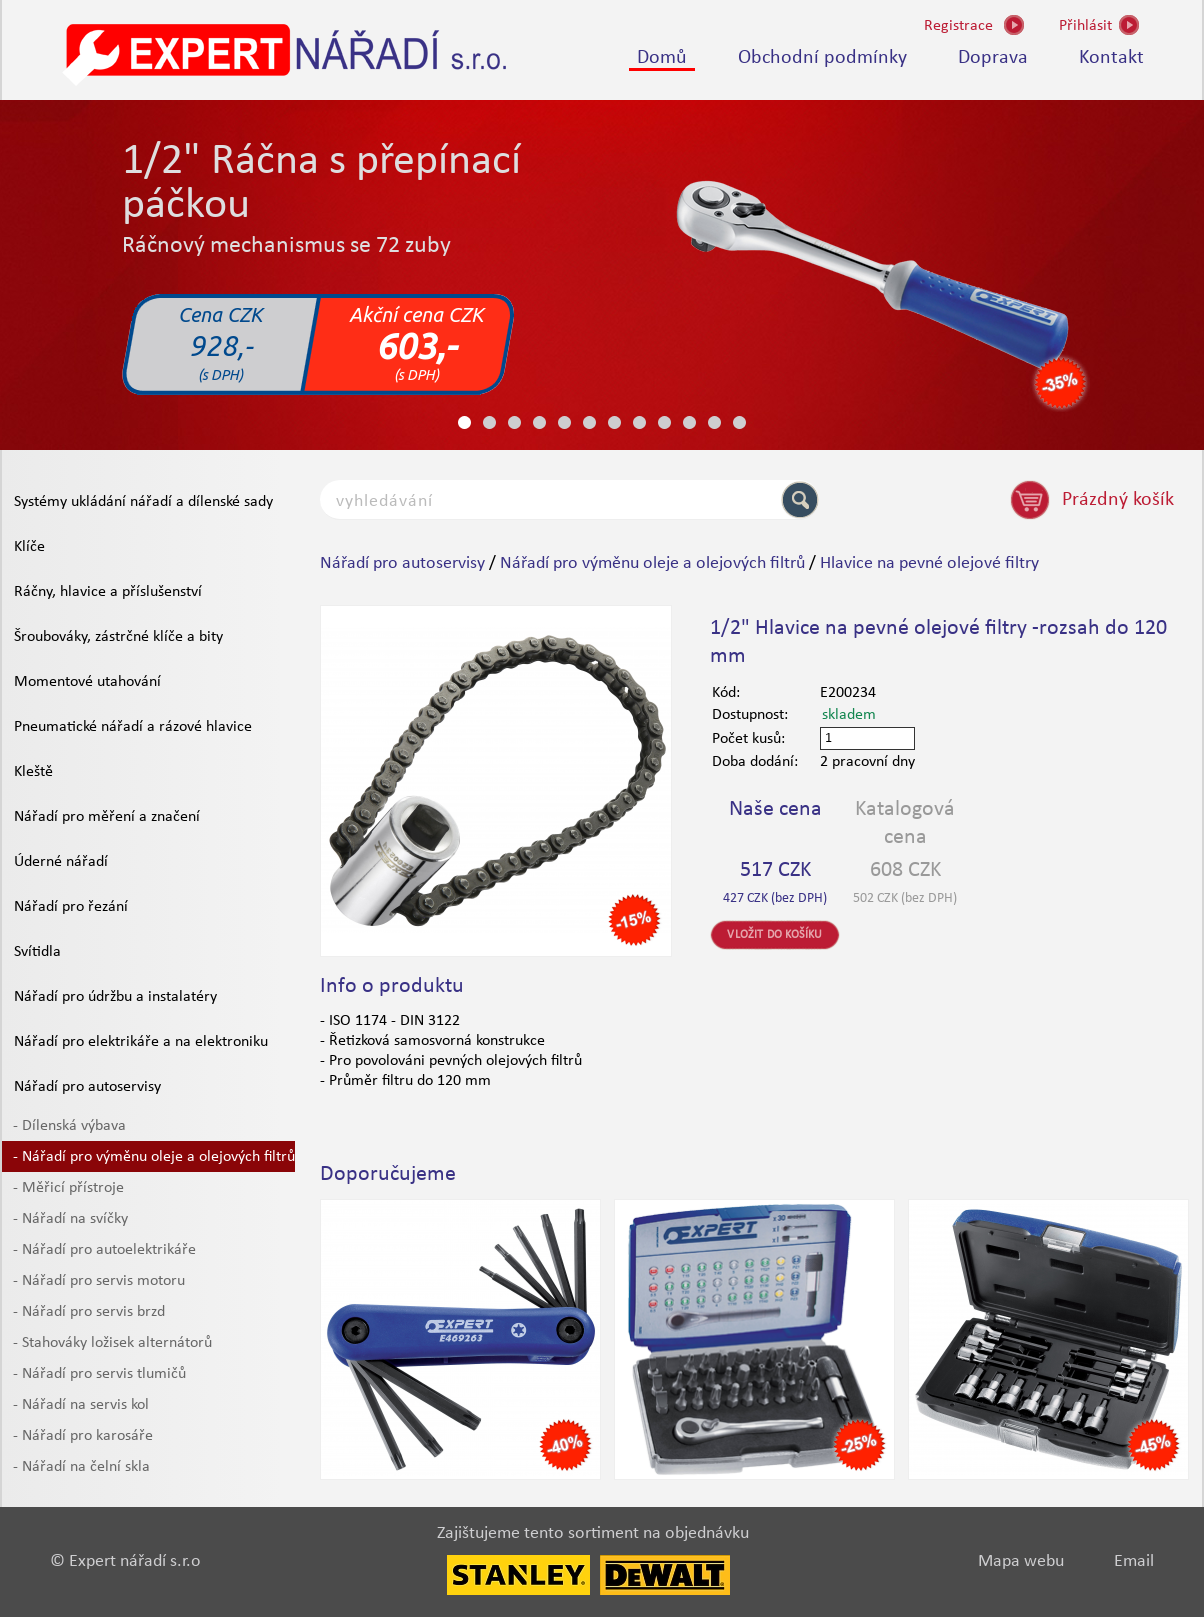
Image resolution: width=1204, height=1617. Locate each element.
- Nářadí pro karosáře (83, 1436)
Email (1134, 1561)
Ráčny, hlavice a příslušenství (108, 592)
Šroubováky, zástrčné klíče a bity (118, 637)
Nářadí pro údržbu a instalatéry (115, 997)
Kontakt (1111, 58)
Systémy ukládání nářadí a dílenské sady (143, 502)
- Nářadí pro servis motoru (99, 1281)
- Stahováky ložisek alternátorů (112, 1343)
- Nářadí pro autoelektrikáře (104, 1250)
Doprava (993, 58)
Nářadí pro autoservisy (87, 1087)
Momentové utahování (87, 682)
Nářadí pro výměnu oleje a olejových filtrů (652, 563)
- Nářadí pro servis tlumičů (99, 1374)
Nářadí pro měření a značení (107, 817)
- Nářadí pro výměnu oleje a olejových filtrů (154, 1157)
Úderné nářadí (61, 862)
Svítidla (37, 952)
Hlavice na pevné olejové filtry (929, 563)
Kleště (33, 772)
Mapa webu (1021, 1561)
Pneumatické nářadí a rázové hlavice (133, 727)
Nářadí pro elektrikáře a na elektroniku (141, 1042)
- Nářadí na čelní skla (81, 1467)
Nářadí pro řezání (71, 907)
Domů (662, 58)
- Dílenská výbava (69, 1126)
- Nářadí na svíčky (70, 1219)
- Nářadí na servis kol (81, 1405)
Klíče (29, 547)
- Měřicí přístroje (68, 1188)
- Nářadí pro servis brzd (89, 1312)
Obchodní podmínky (822, 58)
